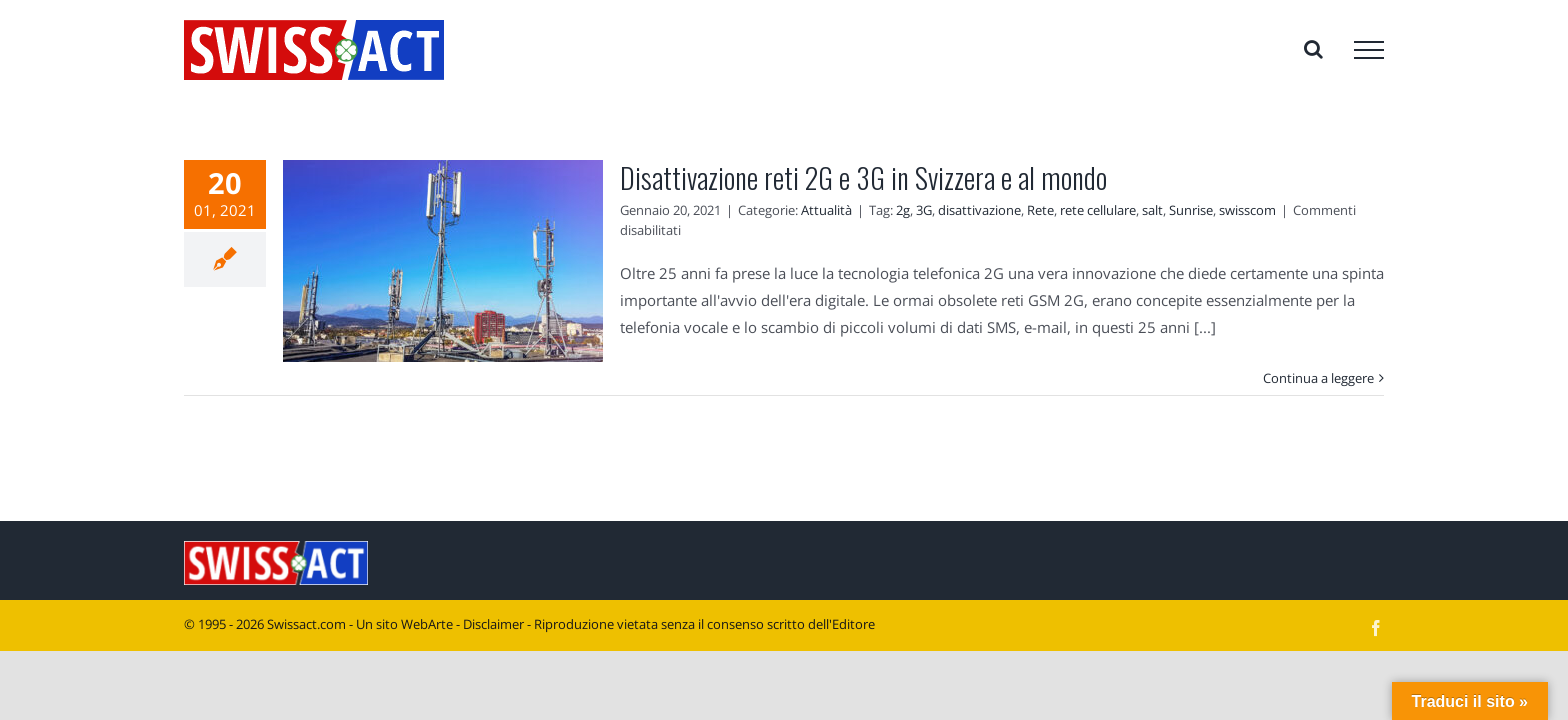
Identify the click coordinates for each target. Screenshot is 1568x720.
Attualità (826, 210)
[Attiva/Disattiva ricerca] (1313, 49)
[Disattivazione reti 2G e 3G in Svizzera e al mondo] (443, 261)
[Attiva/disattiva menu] (1369, 50)
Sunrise (1191, 210)
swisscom (1247, 210)
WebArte (427, 624)
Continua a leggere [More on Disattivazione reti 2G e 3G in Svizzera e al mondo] (1318, 378)
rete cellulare (1098, 210)
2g (903, 210)
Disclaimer (493, 624)
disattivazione (979, 210)
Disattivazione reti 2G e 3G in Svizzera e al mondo (863, 177)
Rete (1040, 210)
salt (1152, 210)
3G (924, 210)
